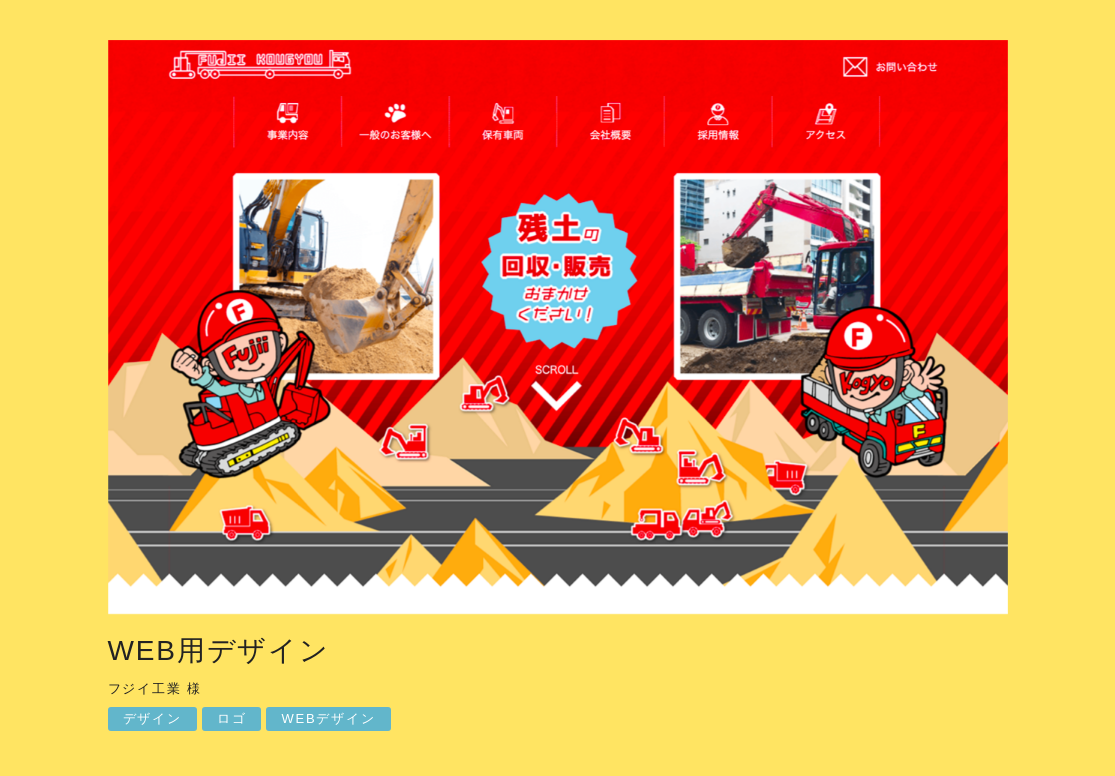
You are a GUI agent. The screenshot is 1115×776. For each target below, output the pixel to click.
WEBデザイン (328, 718)
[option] (558, 332)
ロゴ (232, 718)
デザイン (152, 718)
